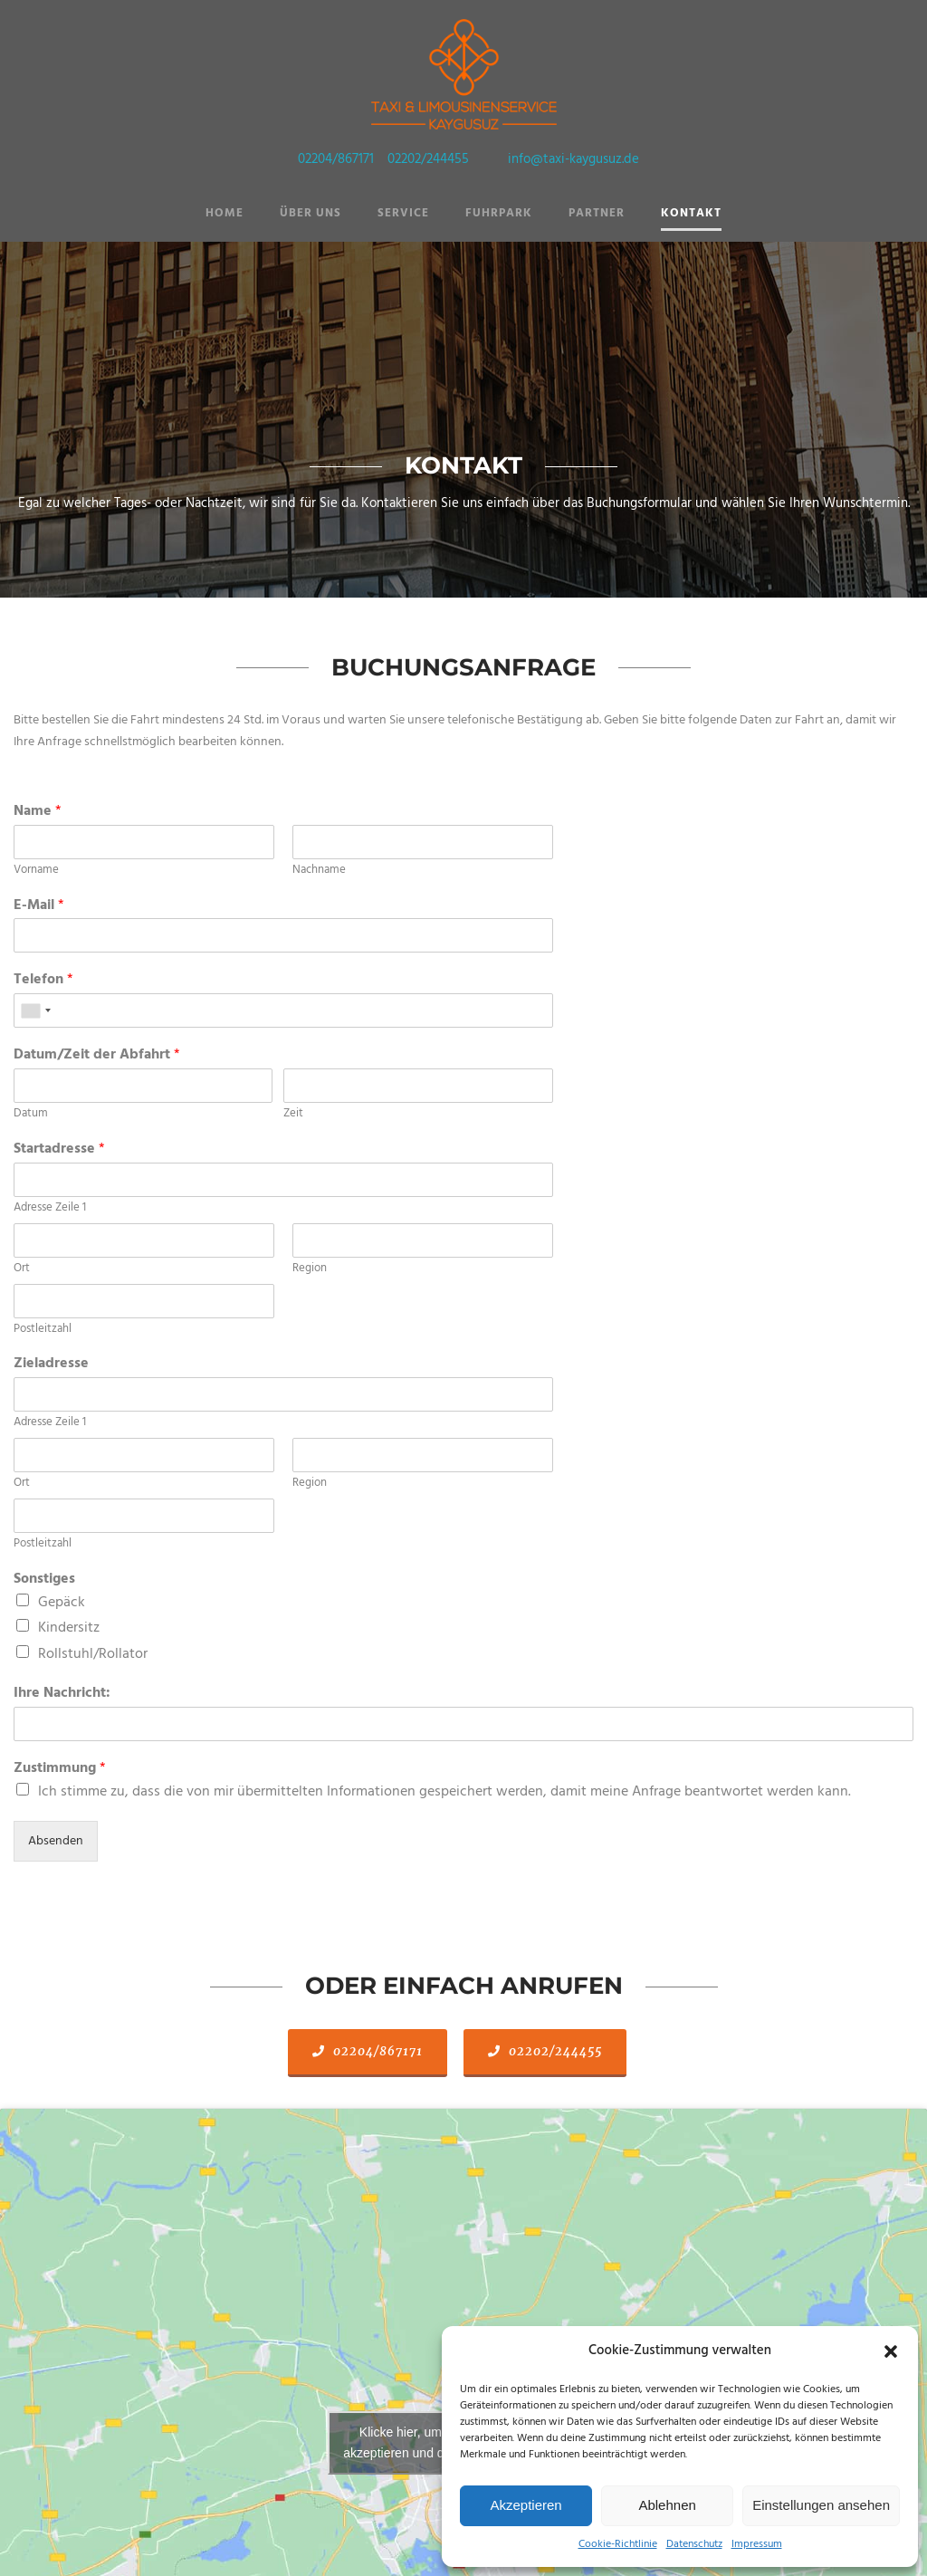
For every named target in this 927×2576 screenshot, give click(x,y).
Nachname (319, 870)
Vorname (36, 870)
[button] (891, 2351)
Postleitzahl (43, 1329)
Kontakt (691, 213)
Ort (22, 1269)
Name (38, 811)
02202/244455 (428, 159)
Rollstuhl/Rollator (93, 1654)
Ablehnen (666, 2505)
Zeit (293, 1114)
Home (224, 213)
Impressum (756, 2544)
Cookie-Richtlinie (617, 2544)
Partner (597, 213)
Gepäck (61, 1602)
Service (403, 213)
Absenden (55, 1841)
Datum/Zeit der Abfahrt (97, 1055)
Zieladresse (51, 1364)
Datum (31, 1114)
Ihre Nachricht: (62, 1693)
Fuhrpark (498, 213)
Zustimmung (60, 1768)
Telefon (43, 980)
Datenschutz (694, 2544)
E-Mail (39, 905)
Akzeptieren (525, 2505)
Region (309, 1269)
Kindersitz (69, 1628)
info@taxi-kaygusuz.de (573, 159)
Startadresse (59, 1149)
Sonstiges (44, 1579)
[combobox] (35, 1010)
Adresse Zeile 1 (50, 1208)
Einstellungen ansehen (821, 2505)
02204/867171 (336, 159)
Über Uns (310, 213)
